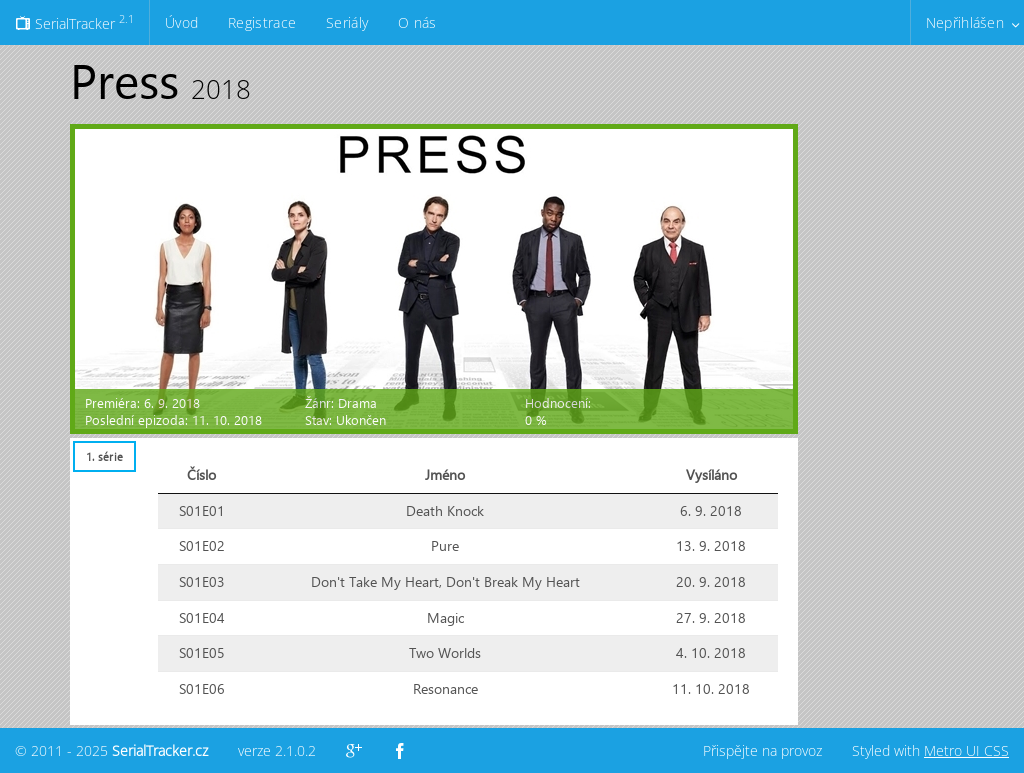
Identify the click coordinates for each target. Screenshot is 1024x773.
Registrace (262, 22)
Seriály (347, 22)
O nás (417, 22)
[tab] (104, 456)
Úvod (181, 22)
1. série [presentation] (104, 456)
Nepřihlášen (965, 22)
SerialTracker (74, 22)
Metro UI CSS (966, 750)
